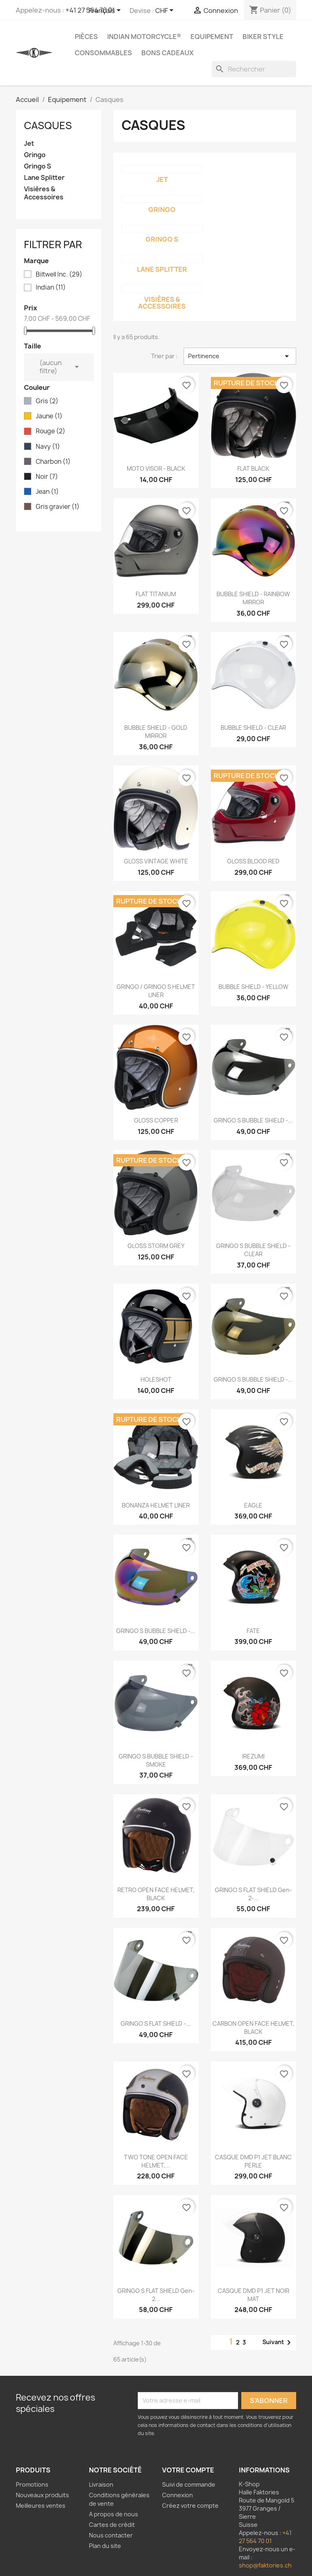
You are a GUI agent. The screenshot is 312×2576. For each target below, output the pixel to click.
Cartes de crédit (112, 2524)
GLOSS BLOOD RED (253, 861)
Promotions (32, 2484)
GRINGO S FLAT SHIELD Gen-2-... (253, 1894)
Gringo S (37, 166)
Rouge (50, 431)
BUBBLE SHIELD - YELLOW (253, 987)
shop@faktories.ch (265, 2565)
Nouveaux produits (42, 2495)
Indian (51, 287)
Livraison (101, 2484)
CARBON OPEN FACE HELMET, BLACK (253, 2027)
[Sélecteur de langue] (106, 11)
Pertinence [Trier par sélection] (240, 356)
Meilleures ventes (40, 2505)
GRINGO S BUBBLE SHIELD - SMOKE (156, 1760)
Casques (48, 125)
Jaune (49, 416)
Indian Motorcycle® (144, 36)
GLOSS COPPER (156, 1120)
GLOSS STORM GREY (156, 1246)
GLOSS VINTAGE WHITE (156, 861)
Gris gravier (58, 507)
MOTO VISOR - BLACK (156, 468)
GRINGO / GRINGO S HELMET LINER (156, 991)
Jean (47, 492)
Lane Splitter (44, 177)
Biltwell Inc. (59, 274)
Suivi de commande (188, 2484)
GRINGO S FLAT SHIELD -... (156, 2023)
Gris (47, 401)
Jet (29, 143)
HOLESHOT (156, 1379)
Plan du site (105, 2546)
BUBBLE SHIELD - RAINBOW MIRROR (253, 598)
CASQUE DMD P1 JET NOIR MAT (253, 2295)
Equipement (212, 36)
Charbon (53, 462)
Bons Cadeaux (167, 52)
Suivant (278, 2342)
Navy (48, 447)
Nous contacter (111, 2535)
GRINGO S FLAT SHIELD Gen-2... (156, 2295)
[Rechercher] (254, 69)
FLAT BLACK (253, 468)
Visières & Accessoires (43, 193)
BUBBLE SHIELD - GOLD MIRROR (155, 732)
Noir (47, 477)
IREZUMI (253, 1756)
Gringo (35, 155)
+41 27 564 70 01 (265, 2537)
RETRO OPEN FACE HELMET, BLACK (156, 1894)
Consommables (103, 52)
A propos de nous (113, 2514)
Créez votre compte (190, 2505)
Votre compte (188, 2470)
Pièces (86, 36)
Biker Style (263, 36)
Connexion (177, 2495)
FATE (253, 1631)
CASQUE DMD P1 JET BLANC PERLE (253, 2161)
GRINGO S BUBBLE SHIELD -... (253, 1120)
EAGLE (253, 1505)
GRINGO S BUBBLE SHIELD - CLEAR (253, 1250)
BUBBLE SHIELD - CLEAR (253, 727)
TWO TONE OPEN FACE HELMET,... (156, 2161)
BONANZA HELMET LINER (156, 1505)
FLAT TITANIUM (156, 594)
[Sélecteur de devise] (165, 11)
